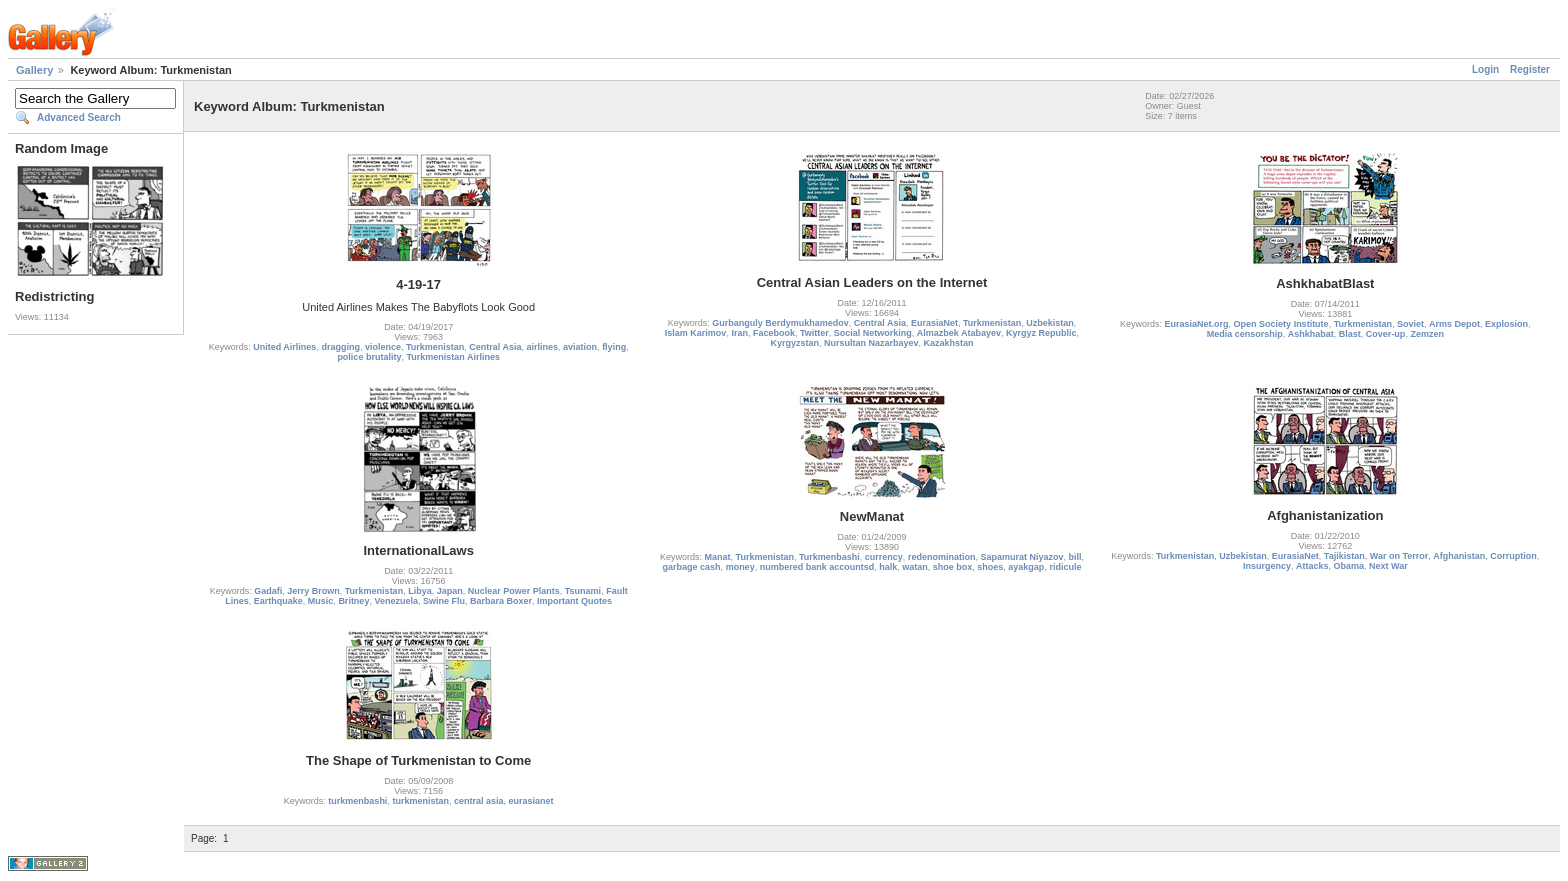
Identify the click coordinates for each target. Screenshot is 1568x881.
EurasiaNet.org (1197, 324)
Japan (450, 591)
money (740, 567)
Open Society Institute (1281, 324)
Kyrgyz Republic (1041, 333)
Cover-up (1386, 334)
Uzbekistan (1050, 323)
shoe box (953, 567)
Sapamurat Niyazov (1021, 557)
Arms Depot (1454, 324)
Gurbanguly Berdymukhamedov (780, 323)
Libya (420, 591)
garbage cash (692, 567)
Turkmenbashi (829, 557)
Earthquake (278, 601)
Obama (1349, 566)
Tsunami (583, 591)
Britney (353, 601)
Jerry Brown (313, 591)
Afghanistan (1459, 556)
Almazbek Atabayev (959, 333)
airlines (543, 347)
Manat (718, 557)
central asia (479, 801)
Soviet (1410, 324)
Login (1485, 69)
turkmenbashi (357, 801)
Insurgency (1267, 566)
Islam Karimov (696, 333)
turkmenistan (420, 801)
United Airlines (284, 347)
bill (1074, 557)
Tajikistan (1344, 556)
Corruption (1513, 556)
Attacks (1312, 566)
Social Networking (873, 333)
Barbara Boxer (501, 601)
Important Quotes (574, 601)
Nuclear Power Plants (514, 591)
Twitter (814, 333)
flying (614, 347)
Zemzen (1427, 334)
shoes (990, 567)
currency (884, 557)
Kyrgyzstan (794, 343)
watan (915, 567)
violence (383, 347)
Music (321, 601)
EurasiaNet (934, 323)
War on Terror (1399, 556)
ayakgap (1026, 567)
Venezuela (396, 601)
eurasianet (530, 801)
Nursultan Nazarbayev (871, 343)
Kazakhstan (949, 343)
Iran (739, 333)
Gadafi (268, 591)
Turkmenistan (435, 347)
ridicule (1065, 567)
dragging (340, 347)
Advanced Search (79, 117)
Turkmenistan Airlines (453, 357)
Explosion (1506, 324)
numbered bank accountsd (817, 567)
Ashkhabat (1311, 334)
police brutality (369, 357)
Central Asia (495, 347)
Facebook (774, 333)
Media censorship (1245, 334)
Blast (1350, 334)
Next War (1388, 566)
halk (888, 567)
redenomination (942, 557)
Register (1530, 69)
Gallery (34, 70)
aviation (580, 347)
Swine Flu (444, 601)
